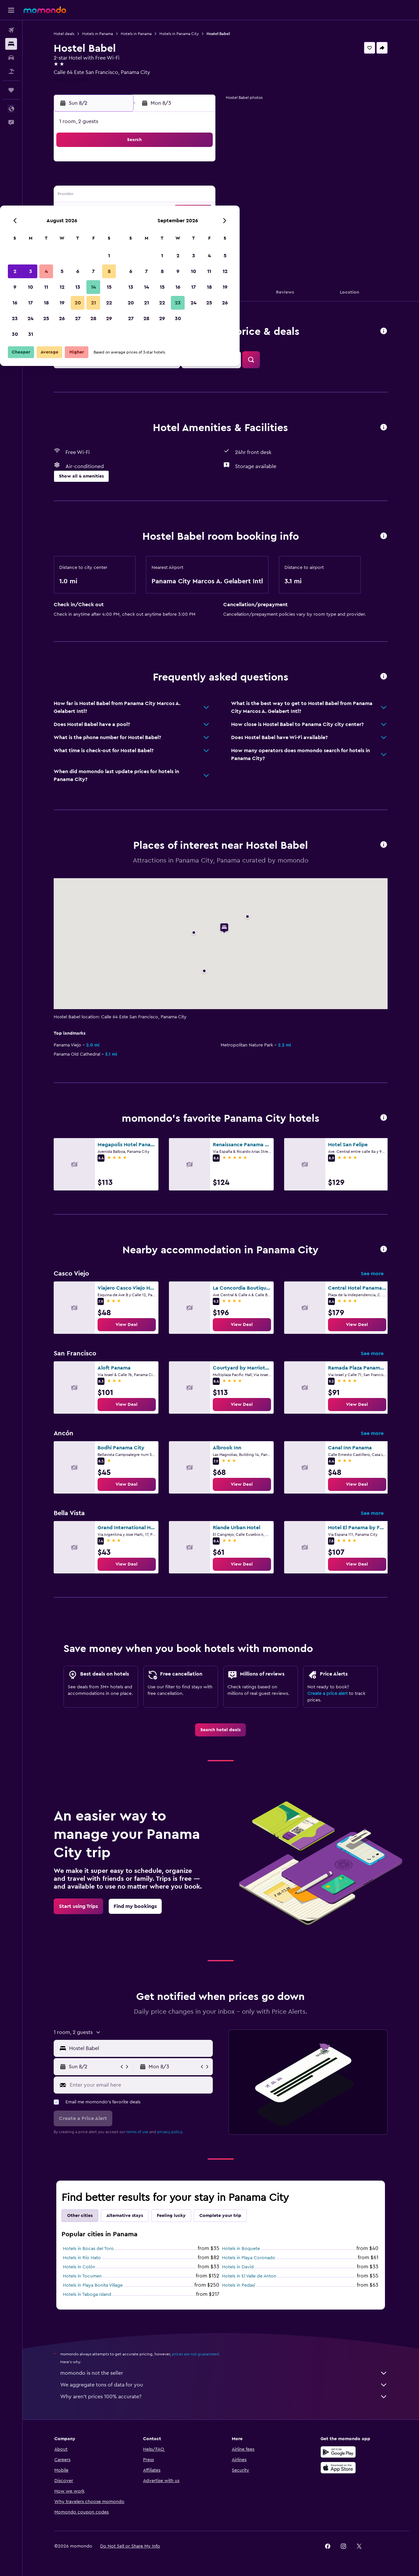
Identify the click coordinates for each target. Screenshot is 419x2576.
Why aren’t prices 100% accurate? (224, 2397)
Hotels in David (238, 2267)
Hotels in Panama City (179, 34)
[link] (127, 1324)
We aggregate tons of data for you (224, 2385)
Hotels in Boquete (241, 2248)
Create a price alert (328, 1693)
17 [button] (120, 211)
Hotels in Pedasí (238, 2285)
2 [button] (104, 180)
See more (372, 1273)
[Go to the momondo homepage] (45, 10)
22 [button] (199, 211)
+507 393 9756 (71, 80)
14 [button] (183, 195)
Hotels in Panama (97, 34)
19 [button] (151, 211)
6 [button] (167, 180)
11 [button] (136, 195)
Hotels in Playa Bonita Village (93, 2285)
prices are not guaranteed (195, 2354)
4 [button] (136, 180)
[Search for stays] (11, 43)
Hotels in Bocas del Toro (88, 2248)
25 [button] (136, 227)
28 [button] (183, 227)
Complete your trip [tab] (221, 2215)
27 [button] (167, 227)
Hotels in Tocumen (82, 2276)
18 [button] (136, 211)
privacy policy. (170, 2132)
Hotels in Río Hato (82, 2258)
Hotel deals (64, 34)
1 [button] (199, 164)
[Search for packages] (11, 71)
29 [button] (199, 227)
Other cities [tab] (80, 2215)
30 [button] (104, 242)
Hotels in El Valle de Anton (249, 2276)
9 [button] (104, 195)
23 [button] (104, 227)
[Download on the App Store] (338, 2468)
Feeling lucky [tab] (171, 2215)
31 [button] (120, 242)
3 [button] (120, 180)
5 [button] (151, 180)
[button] (11, 10)
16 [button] (104, 211)
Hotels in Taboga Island (87, 2294)
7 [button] (183, 180)
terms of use (138, 2132)
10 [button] (120, 195)
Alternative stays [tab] (125, 2215)
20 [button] (167, 211)
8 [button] (198, 180)
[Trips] (11, 90)
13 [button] (167, 195)
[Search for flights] (11, 30)
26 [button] (152, 227)
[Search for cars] (11, 57)
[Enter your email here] (140, 2085)
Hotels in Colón (79, 2267)
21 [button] (183, 211)
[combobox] (139, 2048)
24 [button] (120, 227)
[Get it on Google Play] (338, 2452)
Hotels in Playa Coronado (249, 2258)
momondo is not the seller (224, 2373)
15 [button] (198, 195)
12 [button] (151, 195)
